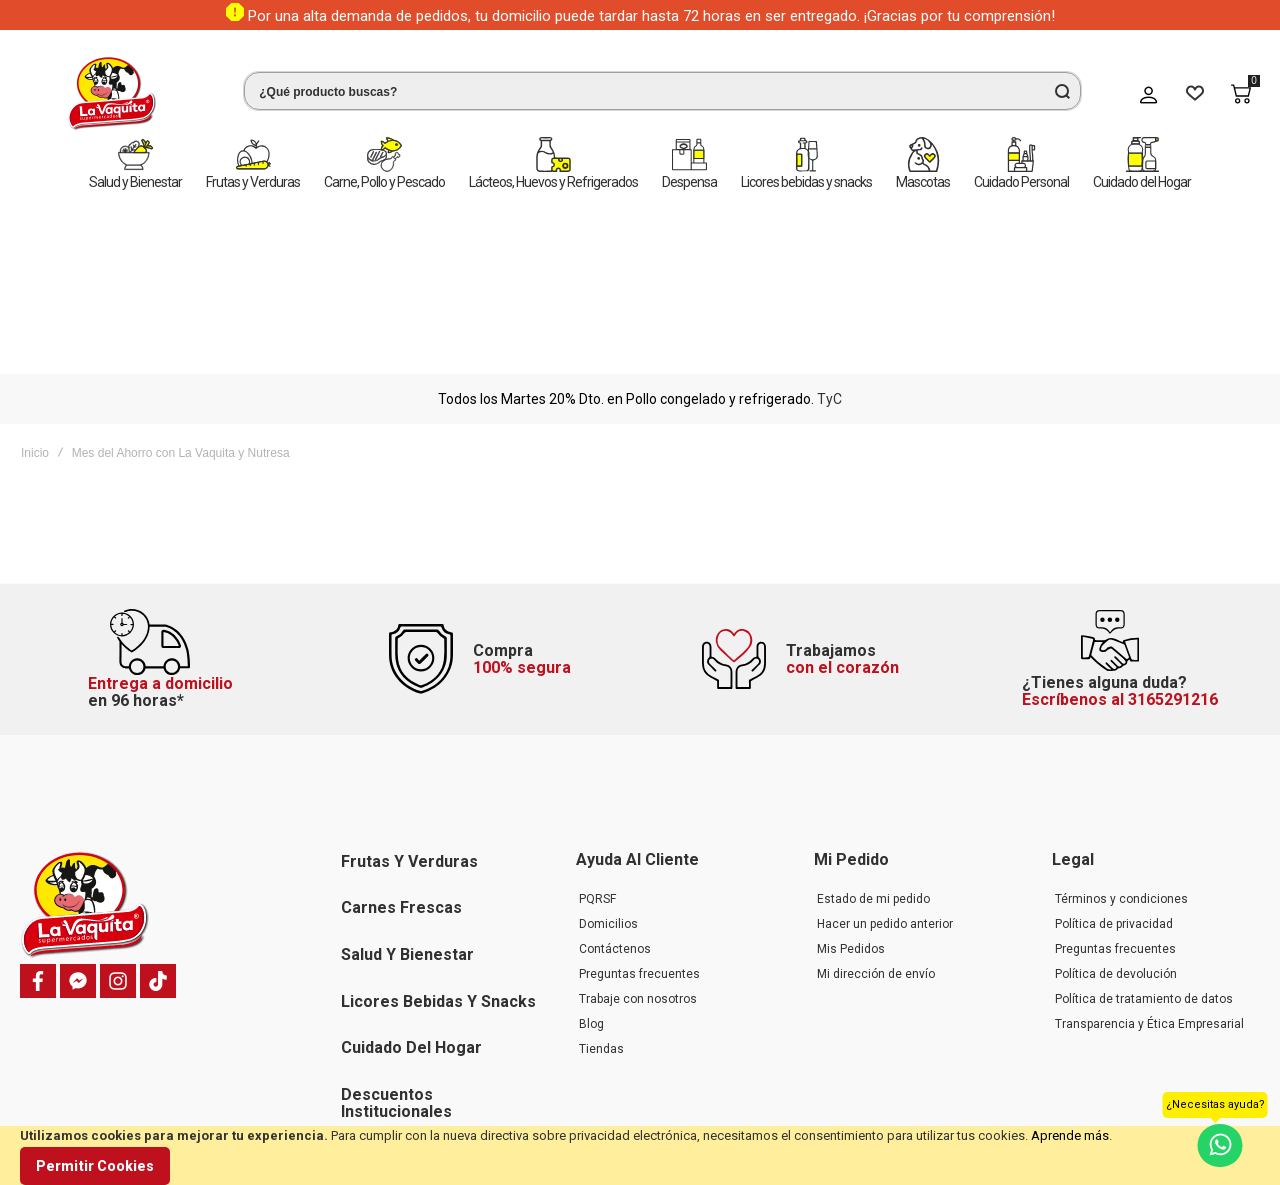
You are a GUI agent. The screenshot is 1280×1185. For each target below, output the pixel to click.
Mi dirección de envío (876, 848)
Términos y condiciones (1121, 773)
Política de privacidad (1114, 798)
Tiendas (601, 923)
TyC (829, 222)
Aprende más (1070, 1135)
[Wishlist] (1195, 94)
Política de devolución (1116, 848)
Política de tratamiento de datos (1144, 873)
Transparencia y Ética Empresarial (1149, 898)
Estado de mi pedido (873, 773)
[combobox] (646, 91)
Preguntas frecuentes (639, 848)
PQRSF (597, 773)
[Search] (1062, 91)
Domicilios (608, 798)
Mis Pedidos (851, 823)
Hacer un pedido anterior (885, 798)
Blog (591, 898)
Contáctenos (615, 823)
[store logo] (95, 93)
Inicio (35, 276)
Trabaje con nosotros (638, 873)
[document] (640, 1155)
